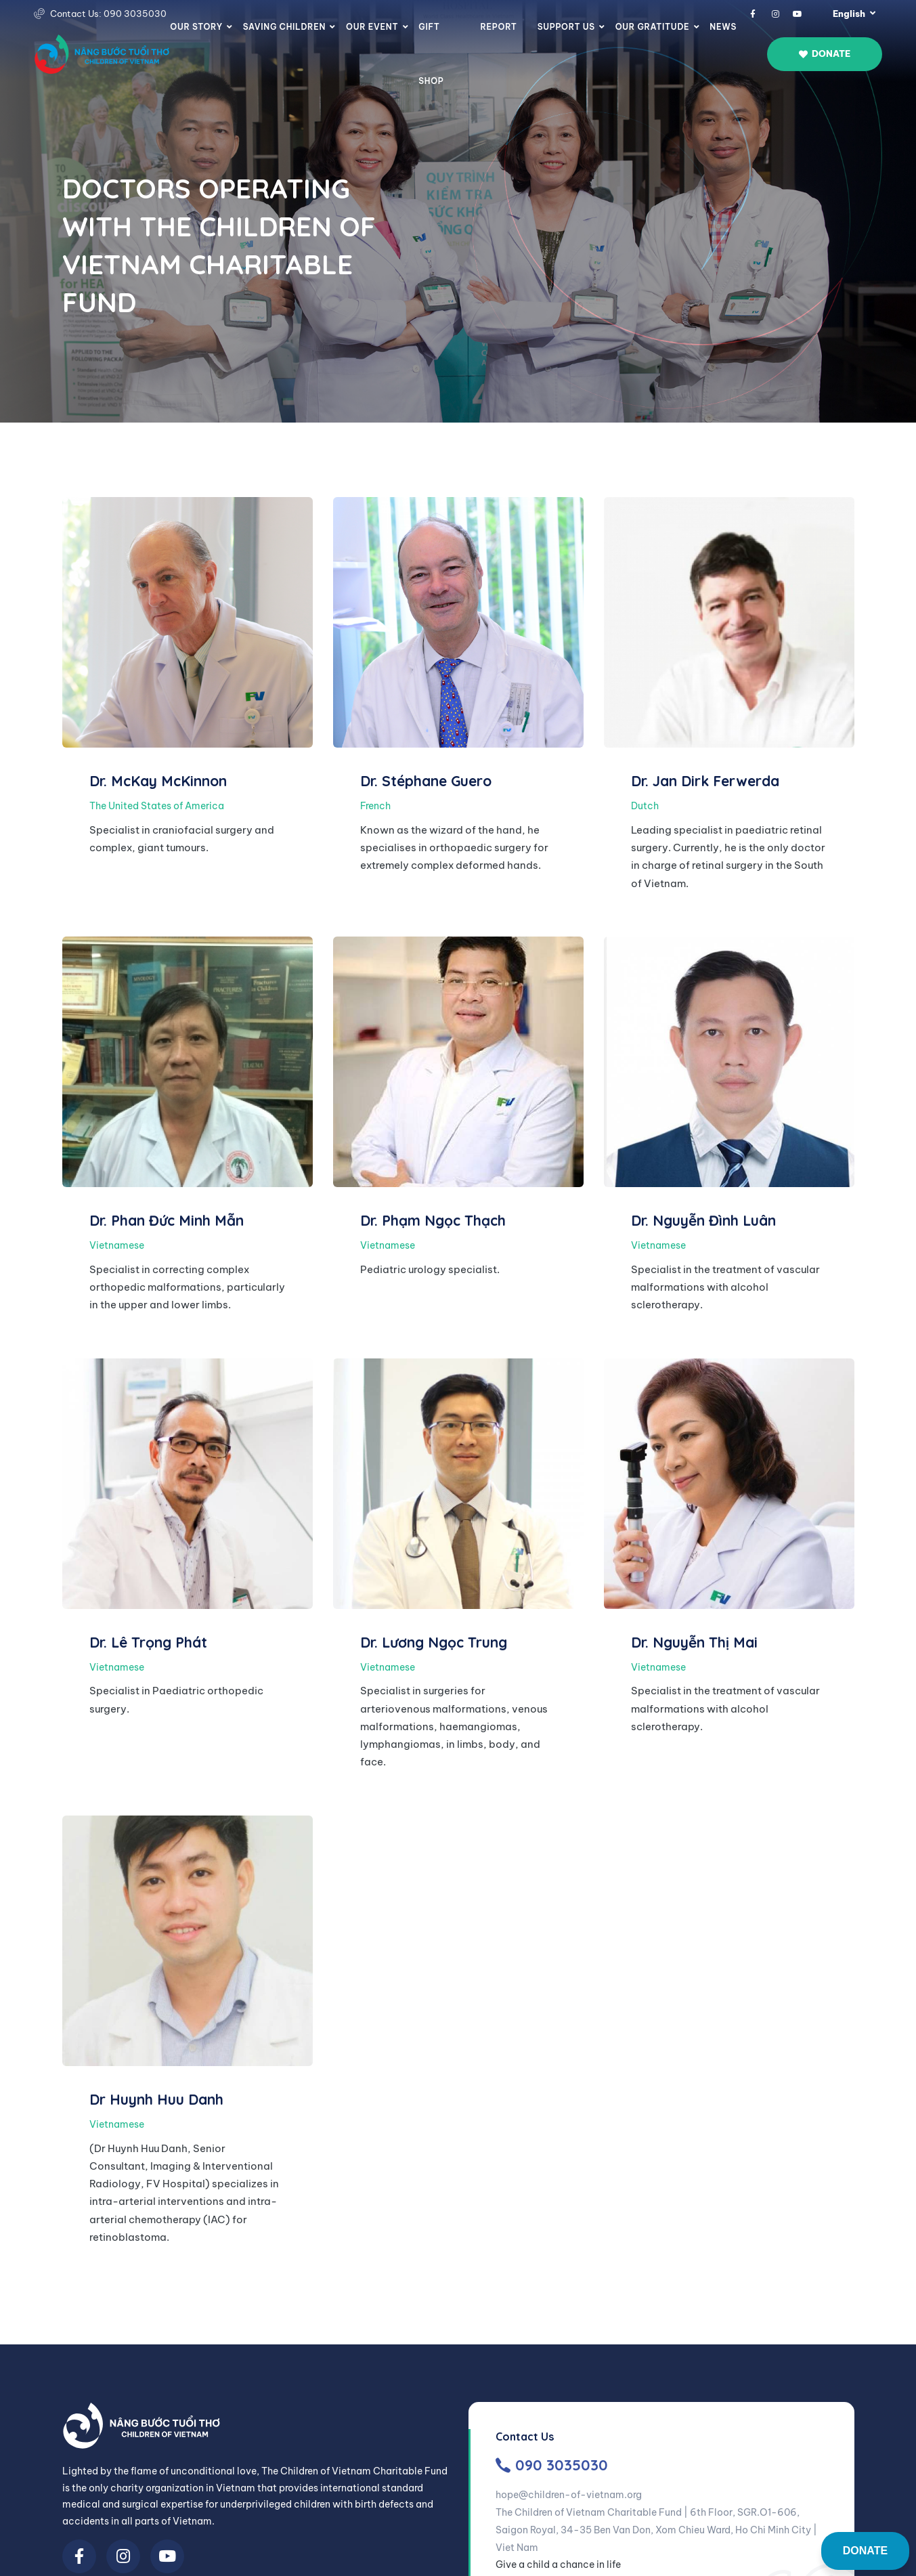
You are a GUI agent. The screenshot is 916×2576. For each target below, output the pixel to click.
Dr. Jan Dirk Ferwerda (705, 781)
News (723, 27)
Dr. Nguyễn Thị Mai (694, 1642)
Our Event (372, 27)
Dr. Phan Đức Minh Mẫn (166, 1220)
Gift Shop (430, 54)
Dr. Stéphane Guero (426, 781)
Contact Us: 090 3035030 (108, 13)
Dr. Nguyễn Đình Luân (703, 1220)
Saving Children (284, 27)
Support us (566, 27)
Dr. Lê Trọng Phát (148, 1642)
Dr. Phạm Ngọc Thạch (433, 1220)
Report (498, 27)
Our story (196, 27)
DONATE (865, 2550)
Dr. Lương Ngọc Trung (433, 1642)
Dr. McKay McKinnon (158, 781)
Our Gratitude (652, 27)
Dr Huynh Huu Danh (156, 2099)
